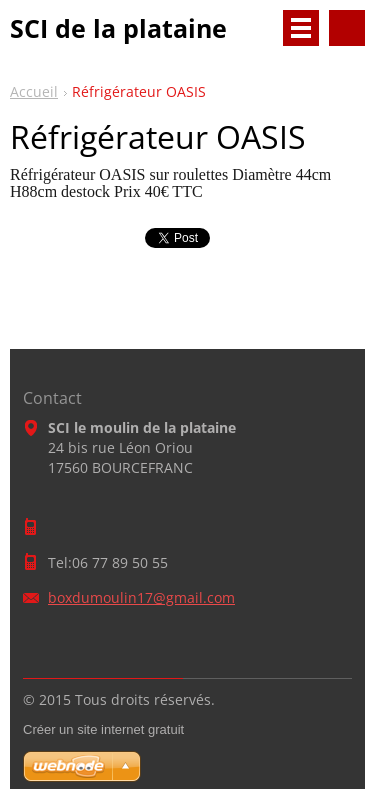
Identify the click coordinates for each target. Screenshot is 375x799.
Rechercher (347, 28)
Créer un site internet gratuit (103, 729)
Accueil (34, 91)
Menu (301, 28)
